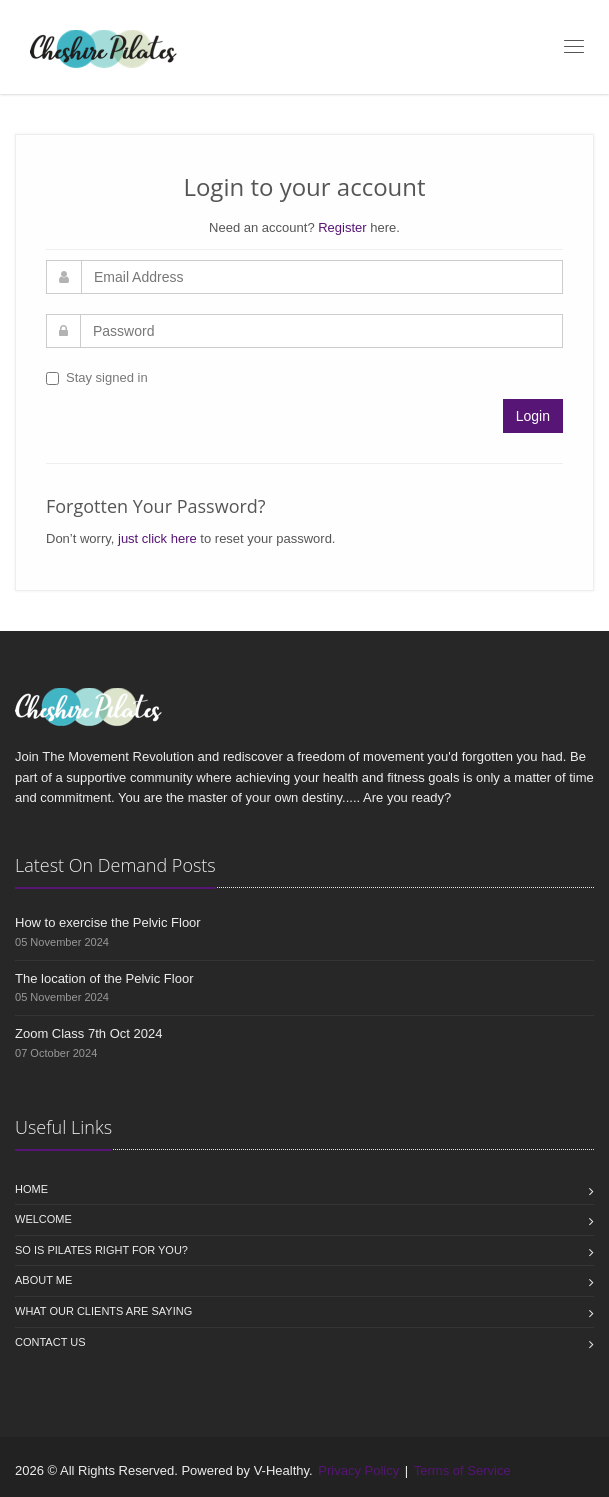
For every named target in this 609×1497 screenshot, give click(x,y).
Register (342, 227)
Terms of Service (462, 1470)
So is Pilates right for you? (101, 1250)
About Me (43, 1280)
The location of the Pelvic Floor (104, 978)
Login (533, 416)
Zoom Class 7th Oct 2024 (88, 1033)
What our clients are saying (103, 1311)
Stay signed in (97, 377)
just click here (157, 538)
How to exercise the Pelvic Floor (108, 922)
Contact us (50, 1342)
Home (31, 1189)
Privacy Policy (358, 1470)
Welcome (43, 1219)
